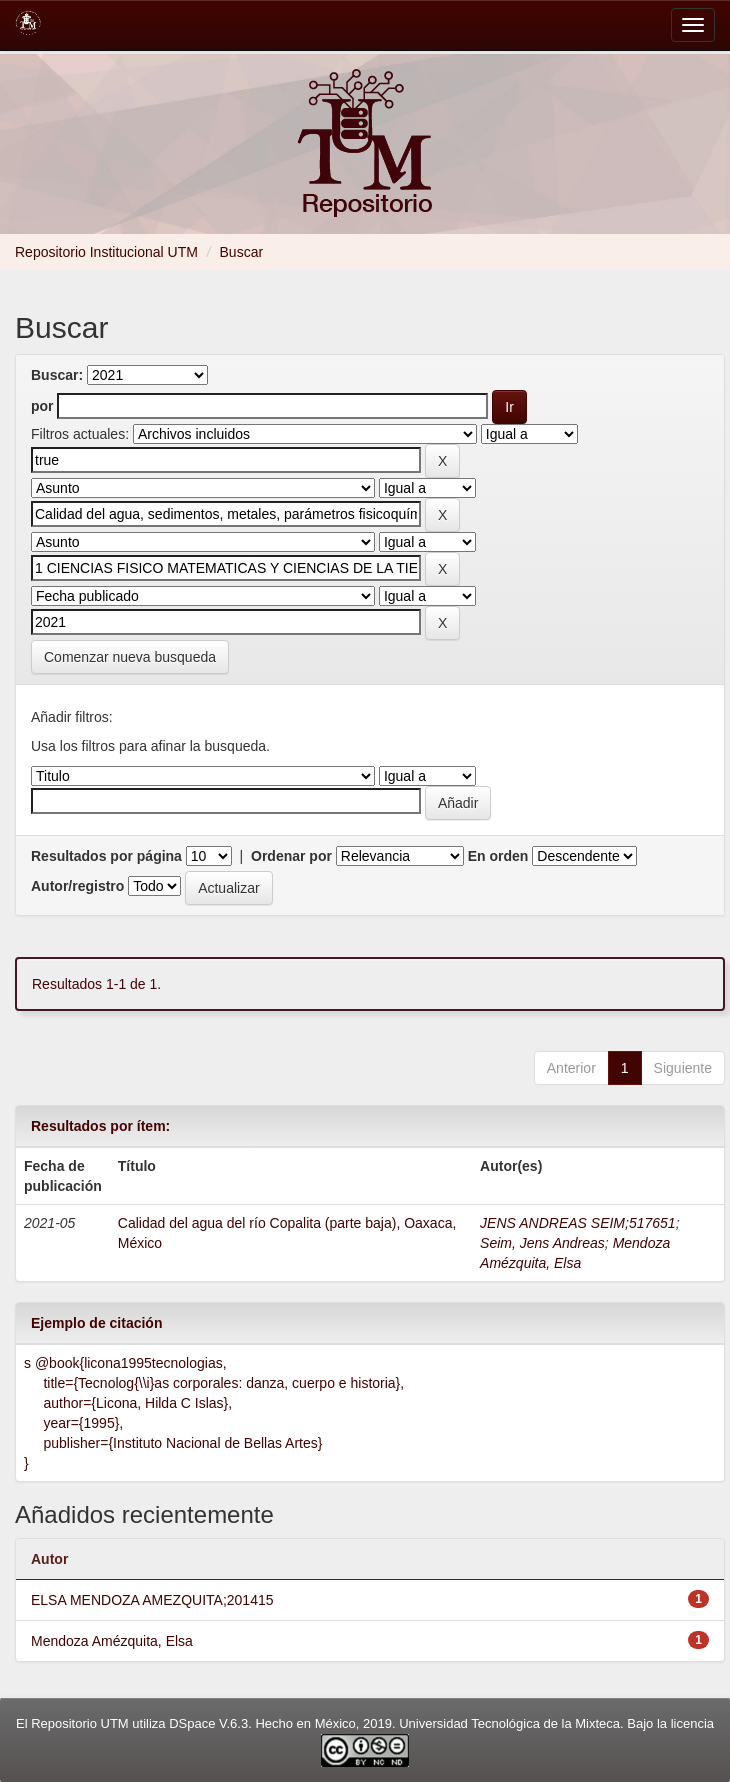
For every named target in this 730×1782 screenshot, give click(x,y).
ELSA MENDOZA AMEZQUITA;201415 (152, 1600)
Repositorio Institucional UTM (106, 252)
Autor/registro (77, 886)
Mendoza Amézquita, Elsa (112, 1641)
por (42, 406)
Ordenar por (291, 856)
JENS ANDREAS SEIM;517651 (578, 1223)
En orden (498, 856)
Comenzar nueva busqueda (130, 657)
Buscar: (57, 375)
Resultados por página (106, 856)
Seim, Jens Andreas (542, 1243)
